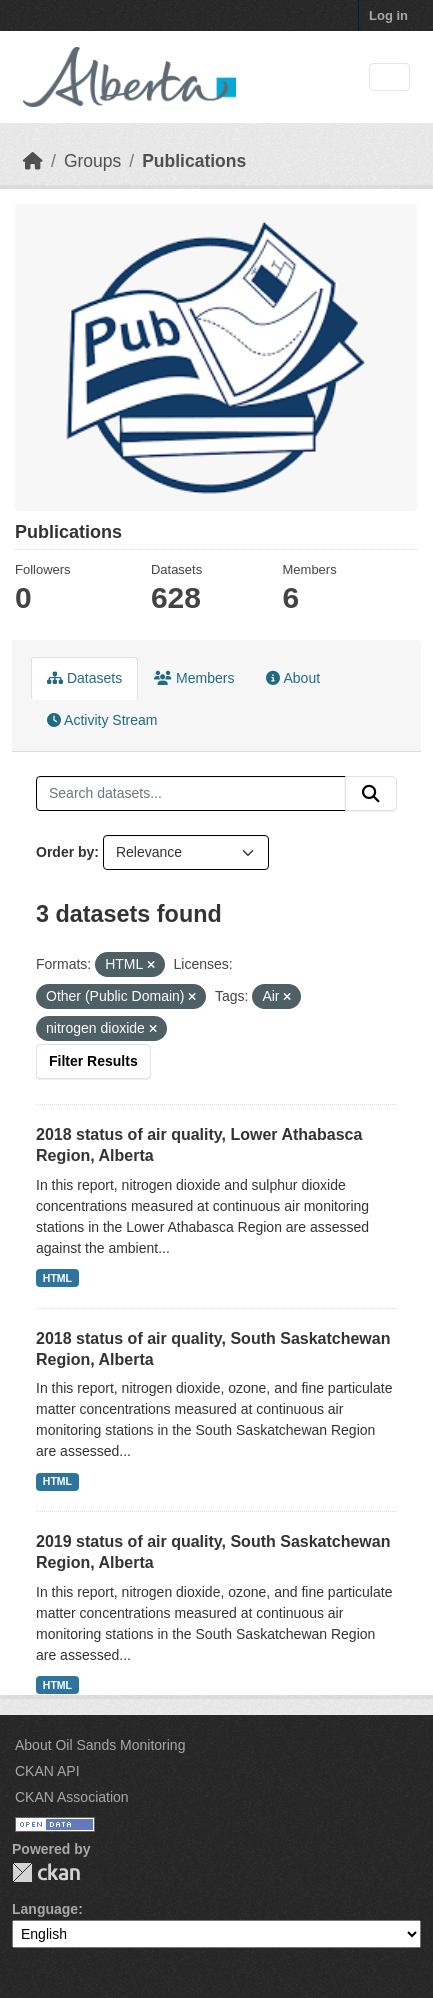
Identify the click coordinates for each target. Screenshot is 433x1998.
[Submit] (371, 794)
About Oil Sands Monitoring (100, 1745)
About (293, 678)
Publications (194, 161)
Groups (92, 161)
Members (194, 678)
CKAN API (47, 1771)
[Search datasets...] (191, 794)
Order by (65, 852)
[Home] (33, 161)
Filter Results (93, 1061)
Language (45, 1909)
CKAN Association (72, 1797)
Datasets (84, 678)
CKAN (46, 1872)
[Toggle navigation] (389, 77)
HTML (57, 1278)
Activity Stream (102, 720)
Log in (388, 15)
